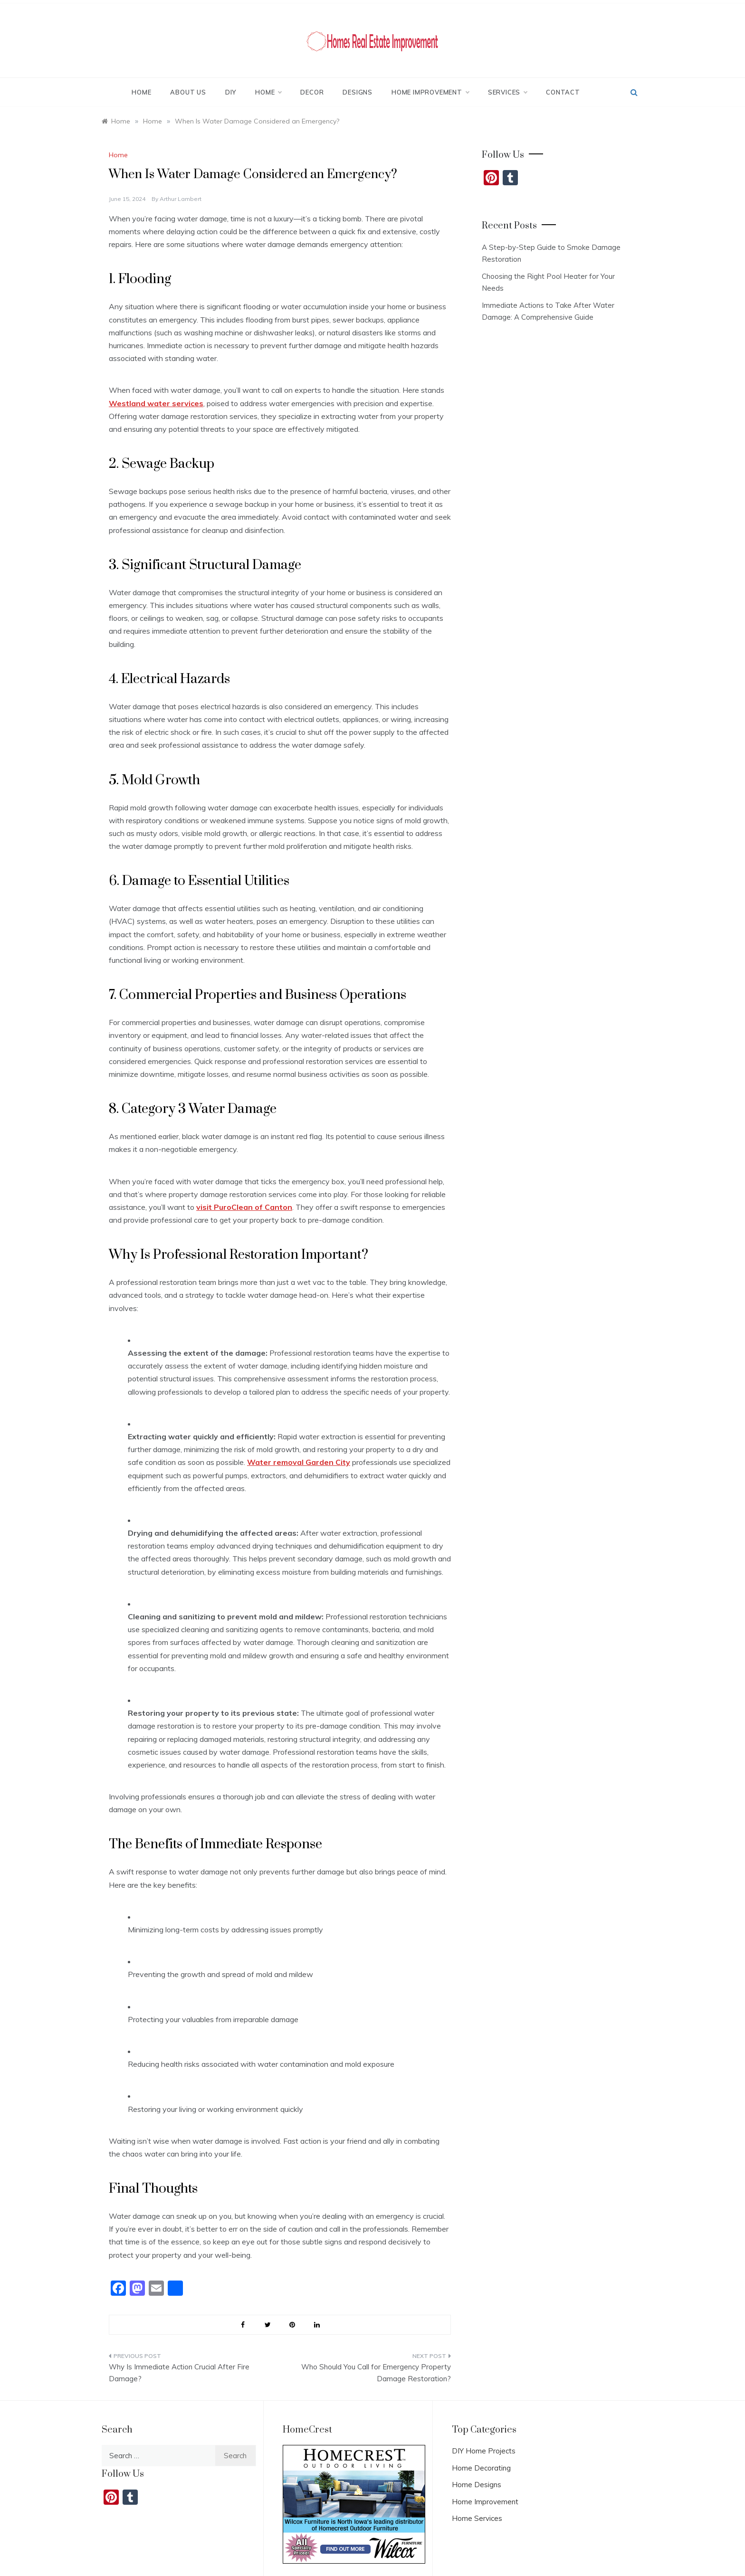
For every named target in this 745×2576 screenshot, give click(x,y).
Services (507, 92)
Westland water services (156, 403)
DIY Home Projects (484, 2450)
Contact (563, 92)
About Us (188, 92)
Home (141, 92)
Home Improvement (430, 92)
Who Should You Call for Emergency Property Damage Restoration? (376, 2373)
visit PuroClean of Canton (244, 1207)
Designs (357, 92)
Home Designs (476, 2484)
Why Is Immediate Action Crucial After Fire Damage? (179, 2373)
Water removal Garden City (298, 1462)
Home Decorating (481, 2467)
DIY (230, 92)
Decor (312, 92)
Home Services (477, 2518)
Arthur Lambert (180, 198)
